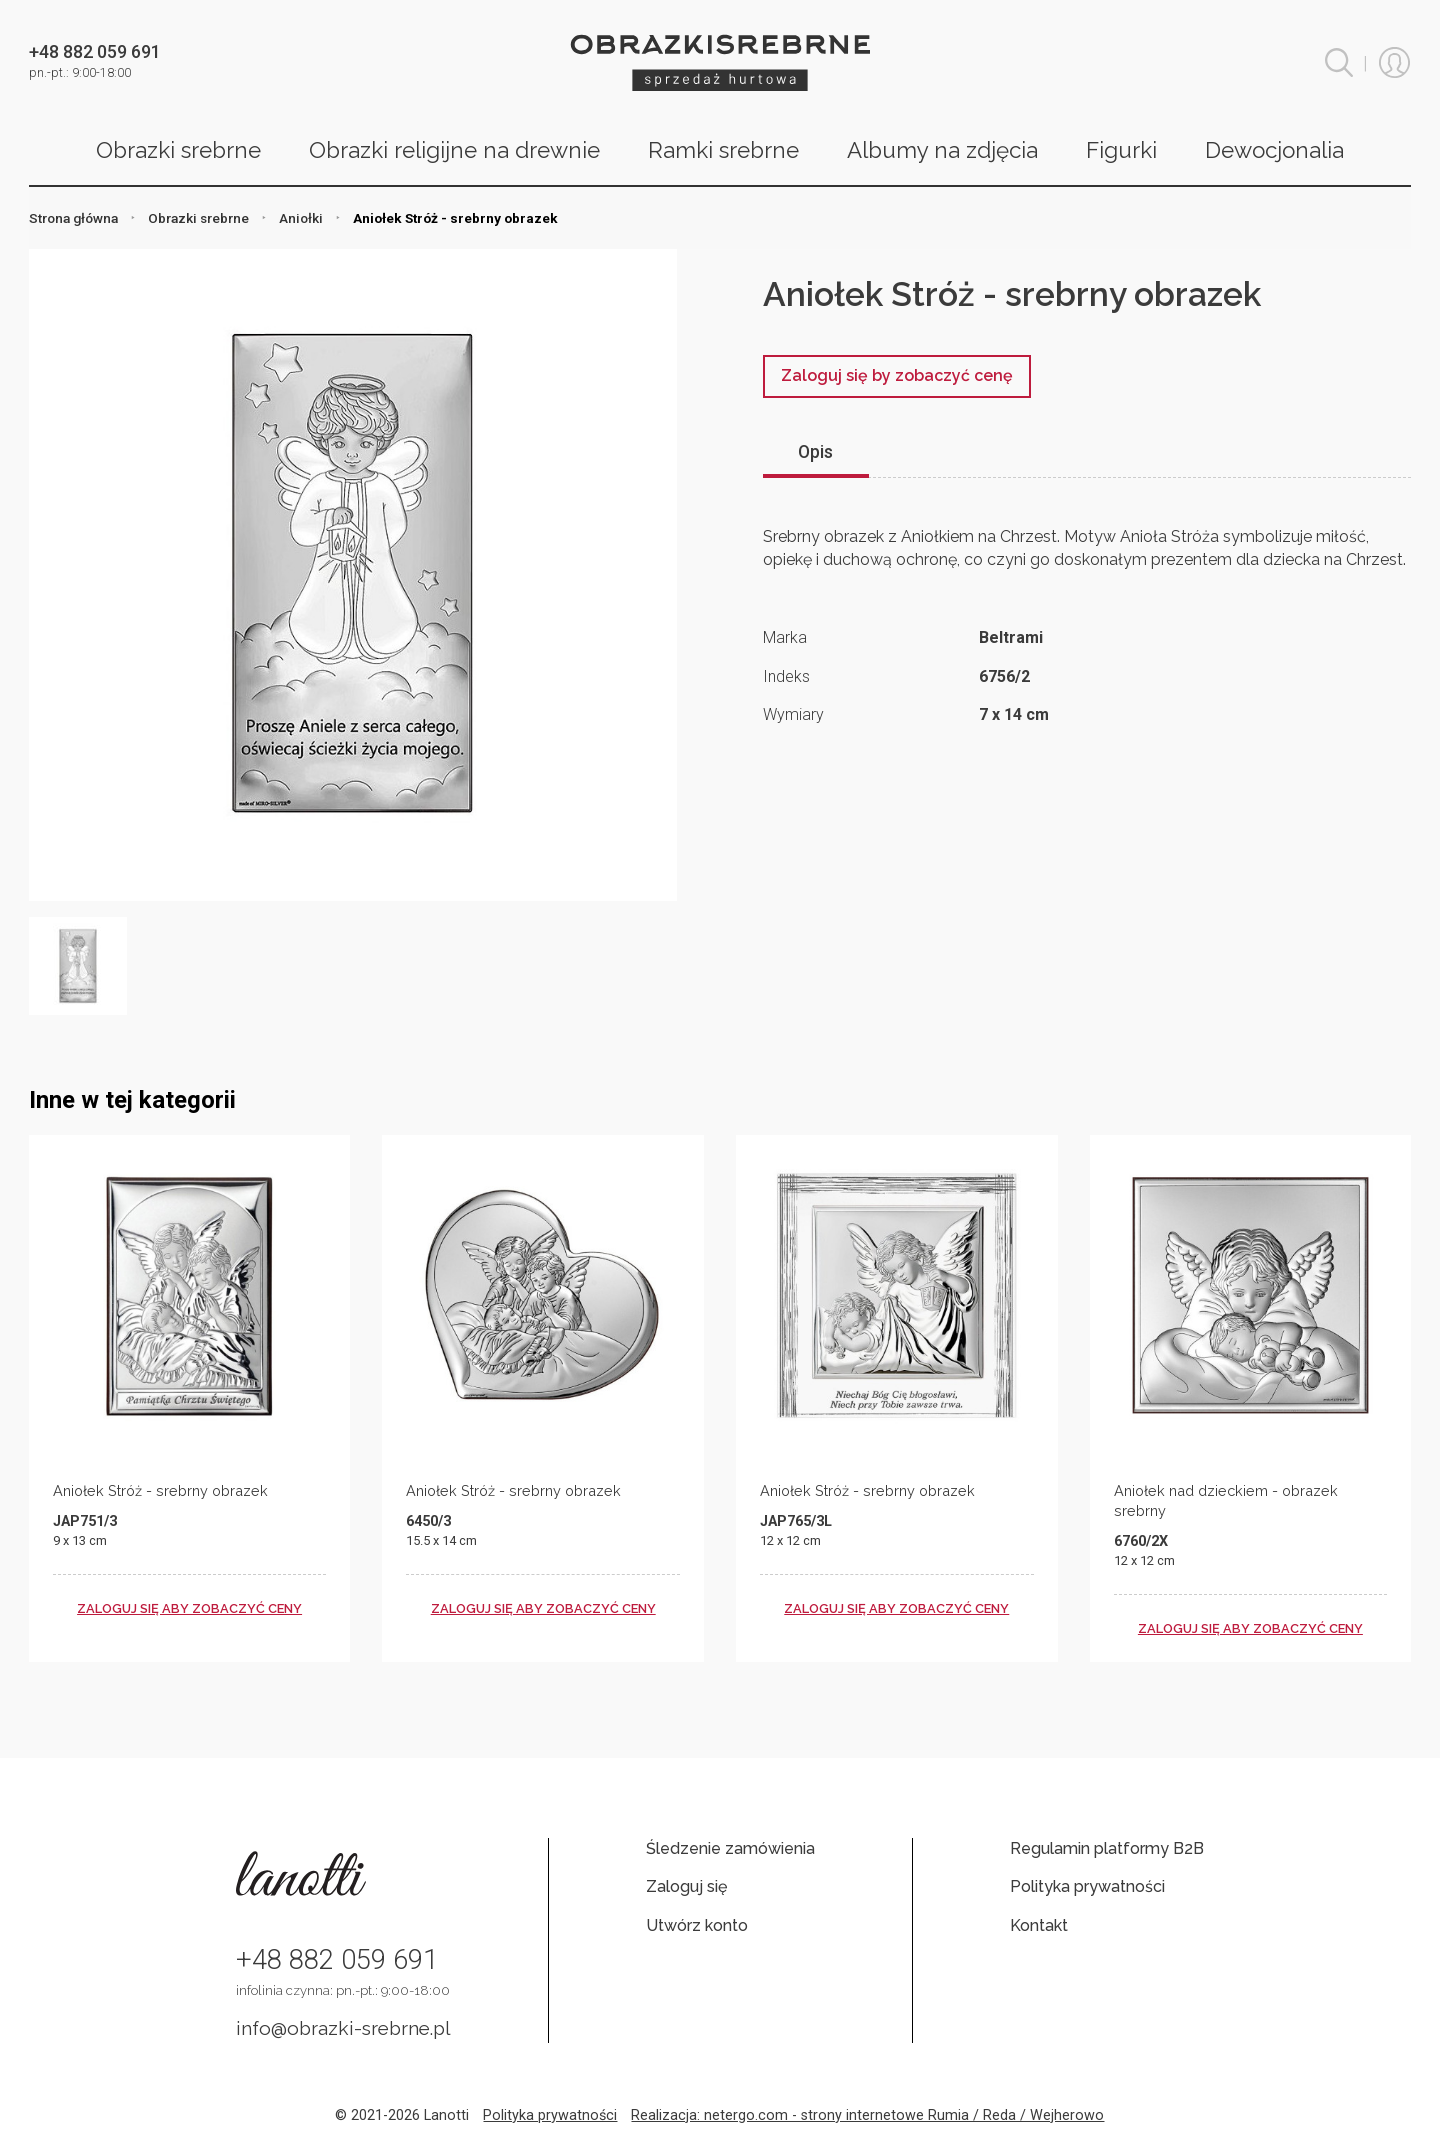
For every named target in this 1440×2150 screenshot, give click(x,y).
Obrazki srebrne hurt (720, 62)
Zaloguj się (686, 1886)
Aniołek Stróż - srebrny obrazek (160, 1490)
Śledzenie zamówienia (730, 1848)
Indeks (786, 676)
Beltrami (1011, 637)
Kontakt (1039, 1925)
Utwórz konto (697, 1925)
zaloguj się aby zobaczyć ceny (189, 1608)
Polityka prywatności (1087, 1886)
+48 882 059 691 (337, 1960)
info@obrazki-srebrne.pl (343, 2028)
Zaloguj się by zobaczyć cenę (897, 375)
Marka (785, 637)
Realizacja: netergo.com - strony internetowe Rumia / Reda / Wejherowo (867, 2115)
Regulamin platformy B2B (1107, 1848)
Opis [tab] (815, 452)
